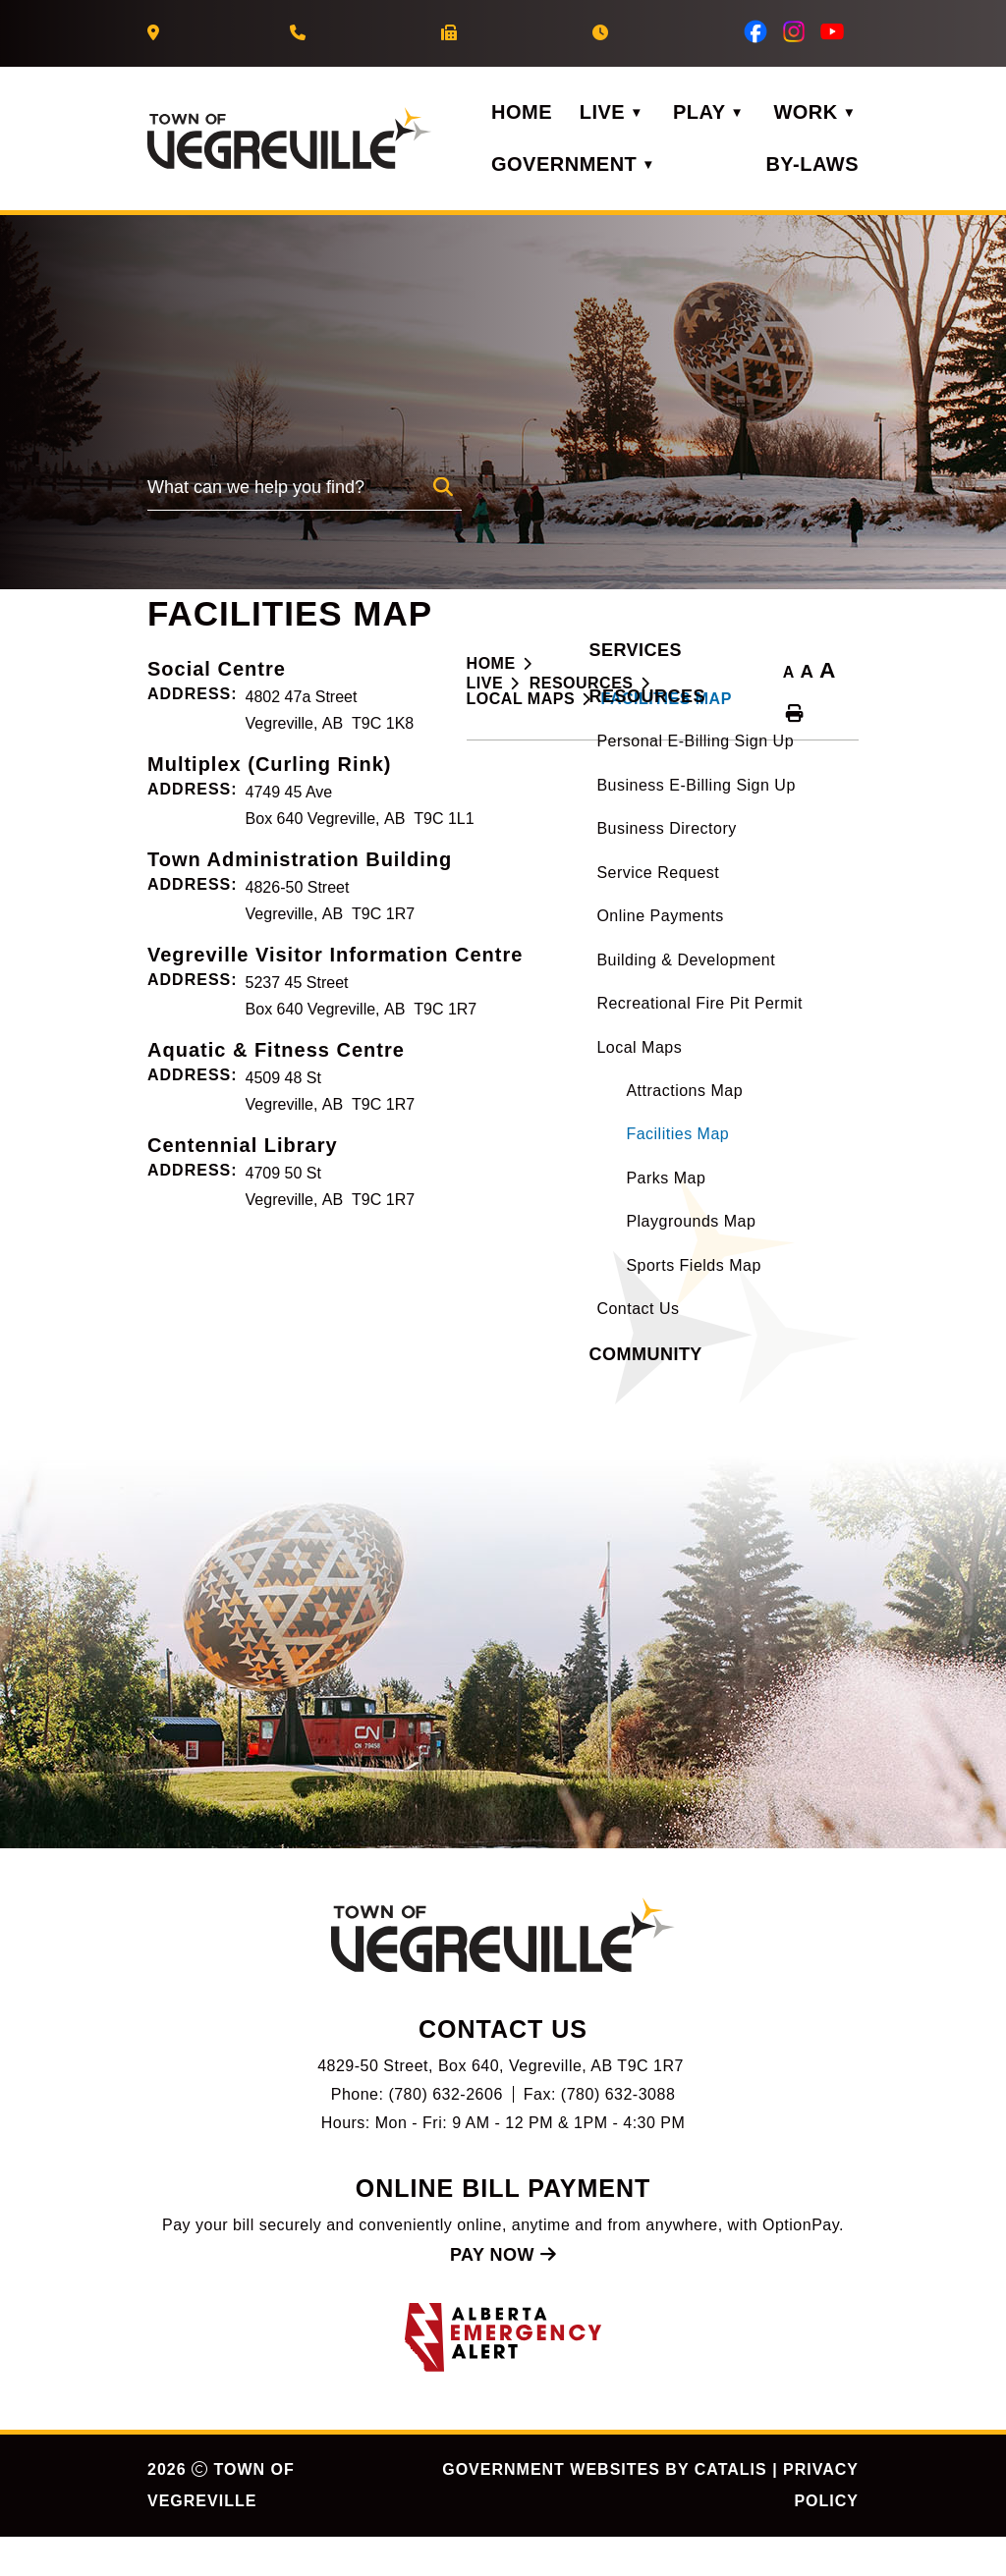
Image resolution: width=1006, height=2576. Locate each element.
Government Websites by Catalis (604, 2508)
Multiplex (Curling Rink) (588, 940)
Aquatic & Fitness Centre (595, 1225)
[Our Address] (156, 33)
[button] (443, 487)
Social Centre (536, 844)
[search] (290, 493)
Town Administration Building (619, 1035)
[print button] (795, 713)
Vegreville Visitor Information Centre (654, 1130)
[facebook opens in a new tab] (755, 31)
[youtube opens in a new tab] (832, 31)
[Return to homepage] (504, 664)
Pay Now (503, 2294)
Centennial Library (562, 1321)
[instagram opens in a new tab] (794, 31)
